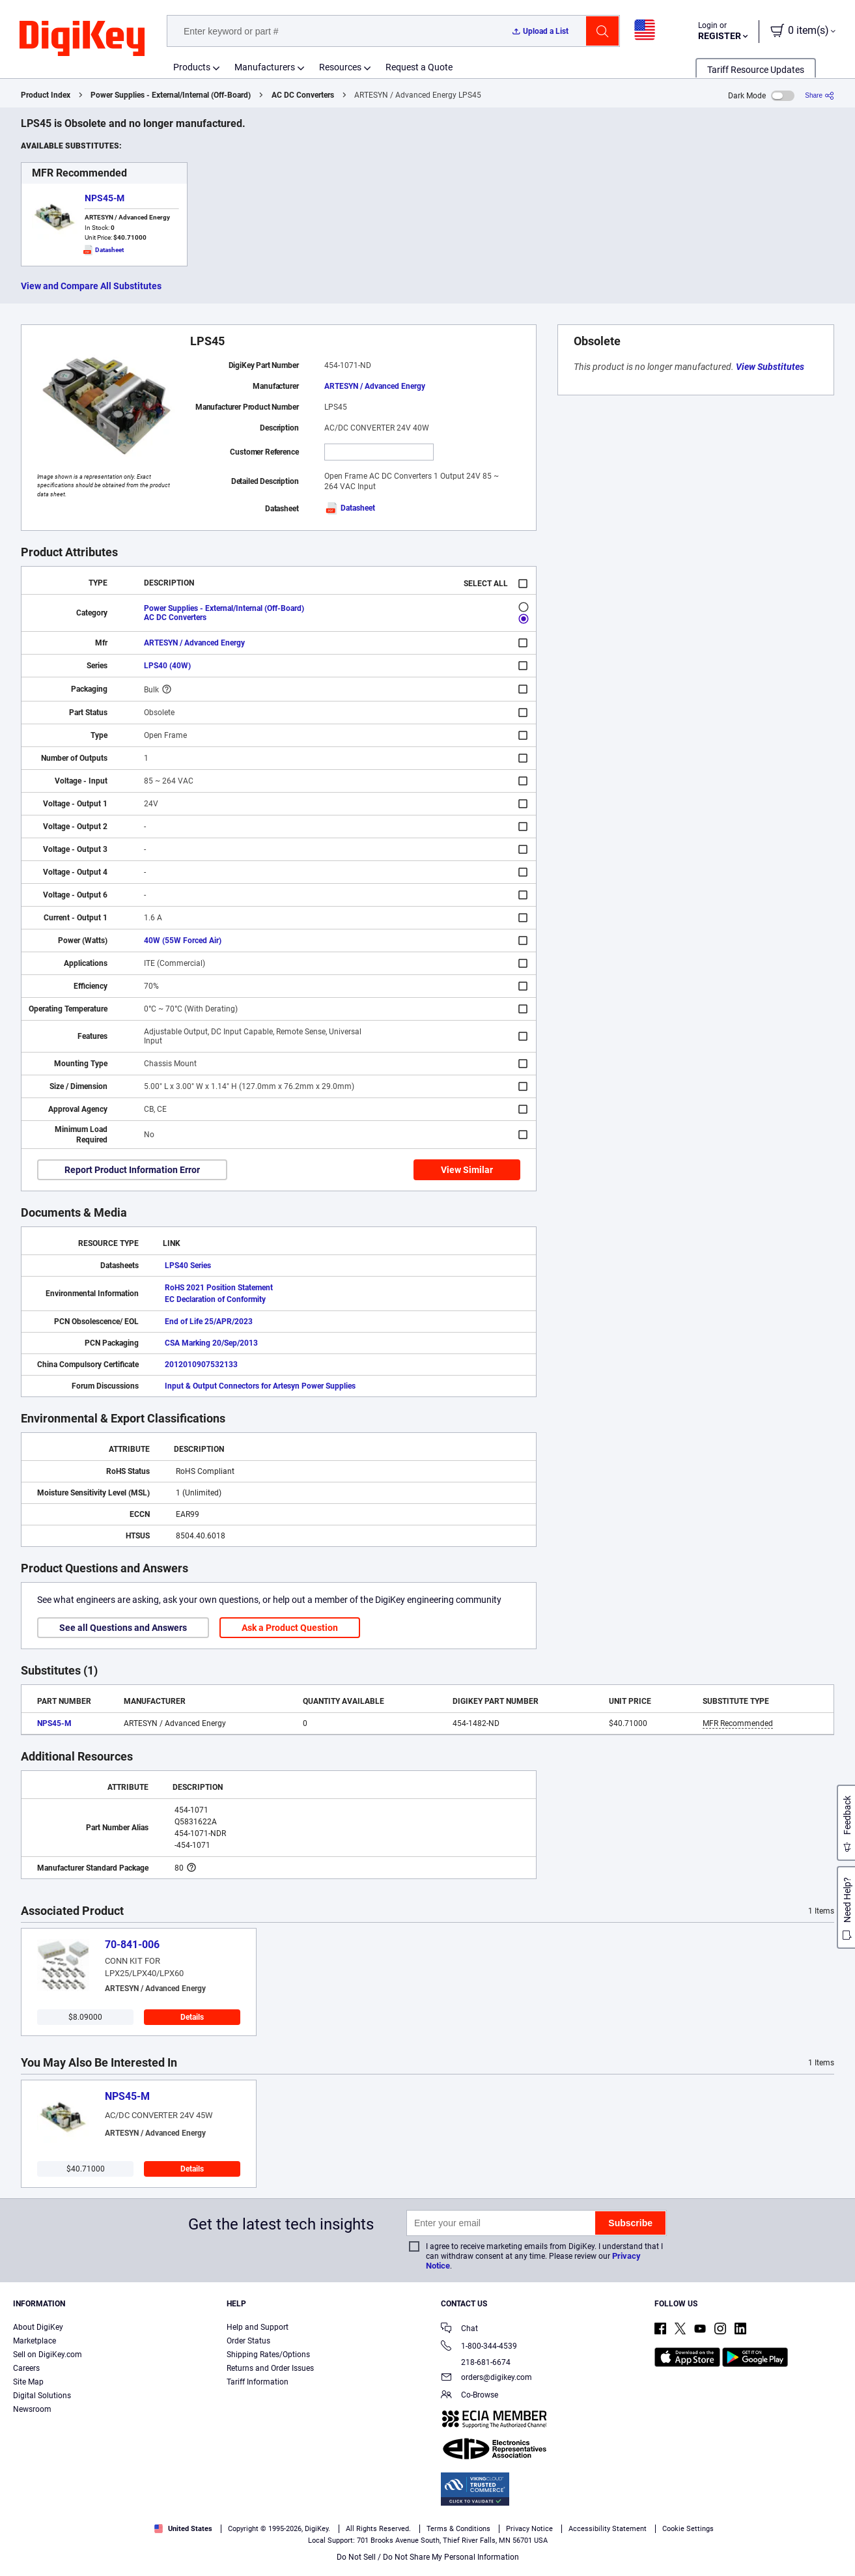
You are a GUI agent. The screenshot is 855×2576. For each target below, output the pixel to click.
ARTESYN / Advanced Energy (374, 386)
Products (191, 67)
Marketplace (34, 2340)
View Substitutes (770, 366)
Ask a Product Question (290, 1627)
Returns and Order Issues (270, 2368)
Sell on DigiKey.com (47, 2354)
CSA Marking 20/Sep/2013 (211, 1343)
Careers (26, 2368)
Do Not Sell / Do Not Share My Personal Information (428, 2557)
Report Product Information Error (132, 1170)
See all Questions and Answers (123, 1627)
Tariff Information (257, 2381)
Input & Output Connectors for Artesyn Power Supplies (260, 1386)
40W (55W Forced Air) (182, 940)
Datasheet (349, 508)
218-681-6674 (476, 2362)
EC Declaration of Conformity (215, 1299)
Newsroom (32, 2409)
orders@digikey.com (486, 2378)
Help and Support (257, 2327)
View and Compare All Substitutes (91, 286)
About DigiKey (38, 2327)
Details (192, 2017)
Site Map (28, 2381)
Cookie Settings (688, 2529)
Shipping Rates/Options (268, 2354)
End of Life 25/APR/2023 (209, 1321)
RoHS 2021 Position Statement (219, 1287)
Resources (340, 67)
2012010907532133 (201, 1364)
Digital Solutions (42, 2395)
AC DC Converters (303, 95)
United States (183, 2529)
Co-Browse (469, 2396)
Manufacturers (264, 67)
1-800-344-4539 (479, 2347)
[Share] (819, 95)
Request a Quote (419, 67)
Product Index (45, 95)
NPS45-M (104, 198)
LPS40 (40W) (167, 665)
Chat (459, 2329)
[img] (82, 39)
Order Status (248, 2340)
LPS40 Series (188, 1265)
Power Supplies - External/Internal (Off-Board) (171, 95)
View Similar (467, 1170)
